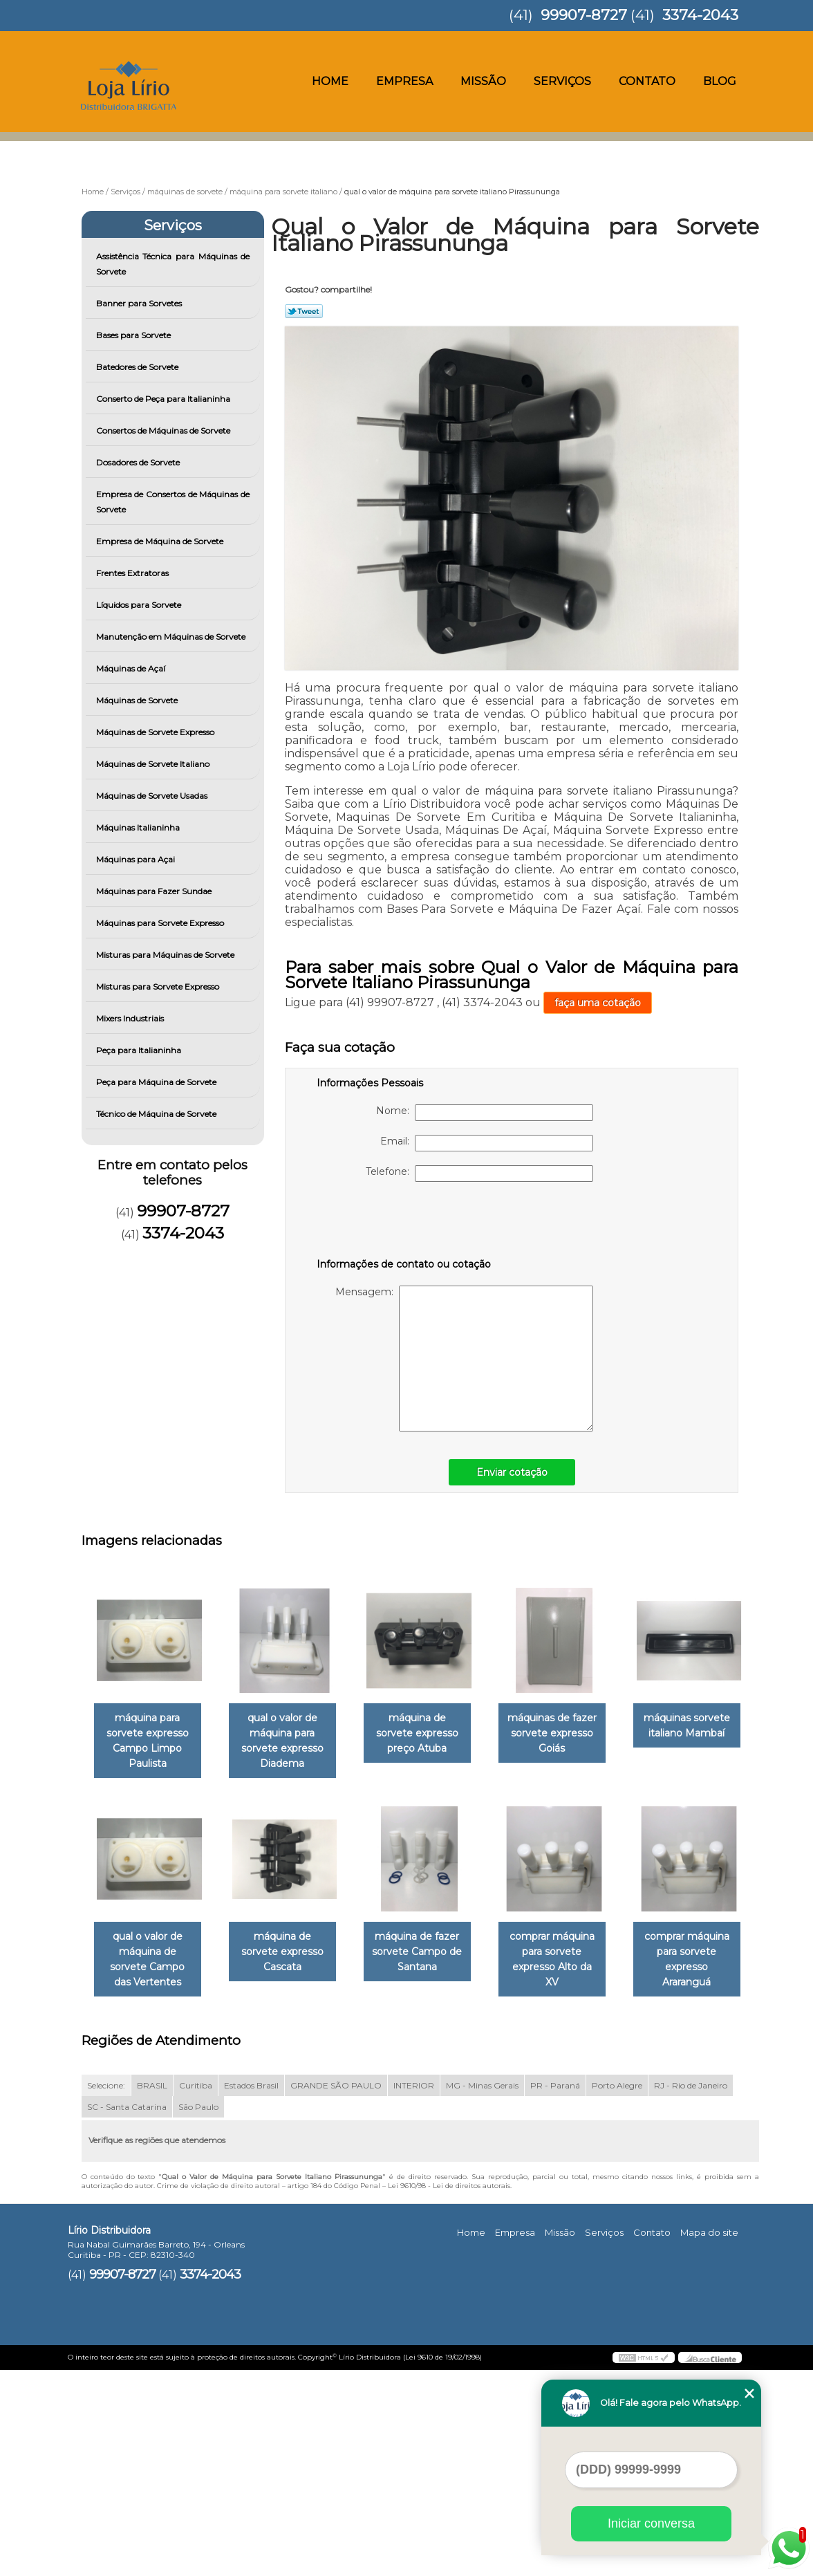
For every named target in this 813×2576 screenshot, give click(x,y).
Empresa (404, 81)
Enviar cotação (512, 1472)
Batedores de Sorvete (138, 367)
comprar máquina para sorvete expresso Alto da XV (150, 2172)
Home (330, 81)
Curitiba (195, 2291)
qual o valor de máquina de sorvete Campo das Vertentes (290, 1961)
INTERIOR (413, 2291)
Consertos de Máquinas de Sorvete (164, 430)
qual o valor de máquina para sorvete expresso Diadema (291, 1742)
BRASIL (152, 2291)
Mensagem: (464, 1358)
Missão (483, 81)
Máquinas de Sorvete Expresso (156, 732)
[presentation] (404, 1223)
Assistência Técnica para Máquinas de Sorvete (173, 264)
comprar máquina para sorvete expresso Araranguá (290, 2172)
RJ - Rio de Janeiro (690, 2291)
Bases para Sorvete (134, 335)
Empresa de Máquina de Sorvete (160, 541)
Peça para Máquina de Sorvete (157, 1082)
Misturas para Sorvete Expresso (158, 986)
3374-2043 (700, 15)
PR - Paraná (555, 2291)
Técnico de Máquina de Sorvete (157, 1114)
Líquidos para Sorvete (139, 605)
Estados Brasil (251, 2291)
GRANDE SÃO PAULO (336, 2291)
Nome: (484, 1112)
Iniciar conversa (651, 2523)
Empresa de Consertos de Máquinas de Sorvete (173, 502)
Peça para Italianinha (139, 1050)
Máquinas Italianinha (139, 827)
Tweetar (304, 311)
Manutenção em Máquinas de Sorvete (171, 636)
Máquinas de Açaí (131, 668)
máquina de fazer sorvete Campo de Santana (571, 1953)
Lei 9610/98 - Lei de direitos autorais (449, 2391)
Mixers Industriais (131, 1018)
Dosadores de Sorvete (139, 462)
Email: (486, 1143)
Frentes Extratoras (133, 573)
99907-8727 (584, 15)
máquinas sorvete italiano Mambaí (150, 1946)
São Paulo (198, 2312)
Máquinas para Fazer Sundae (155, 891)
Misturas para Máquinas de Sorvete (166, 954)
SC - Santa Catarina (127, 2312)
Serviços (562, 81)
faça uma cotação (597, 1003)
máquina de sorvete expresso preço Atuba (430, 1734)
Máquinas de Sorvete (138, 700)
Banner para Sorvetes (140, 303)
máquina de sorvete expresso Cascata (430, 1946)
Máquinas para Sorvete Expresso (161, 923)
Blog (719, 81)
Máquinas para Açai (136, 859)
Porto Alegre (617, 2291)
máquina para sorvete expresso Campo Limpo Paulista (150, 1742)
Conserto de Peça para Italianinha (164, 398)
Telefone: (479, 1173)
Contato (647, 81)
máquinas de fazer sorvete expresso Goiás (571, 1734)
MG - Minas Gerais (482, 2291)
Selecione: (106, 2291)
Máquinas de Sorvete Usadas (152, 795)
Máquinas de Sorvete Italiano (154, 764)
